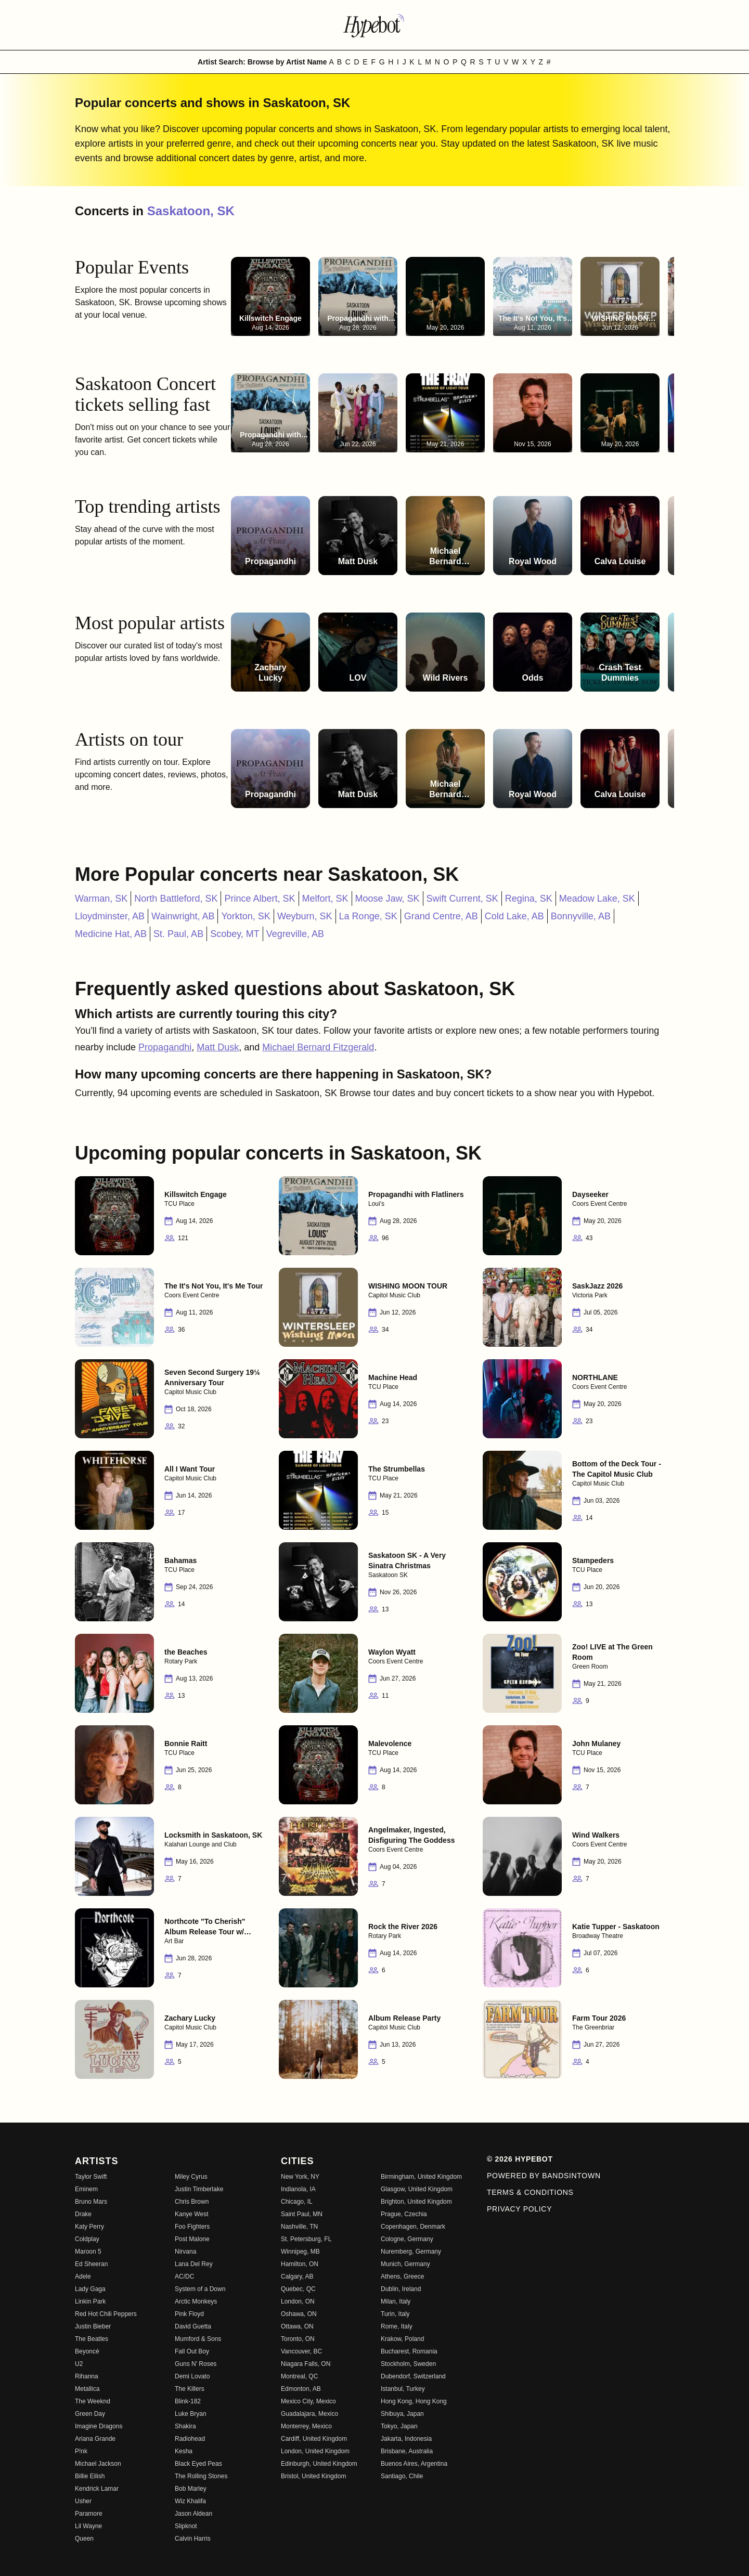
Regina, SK (528, 898)
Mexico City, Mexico (308, 2401)
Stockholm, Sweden (408, 2363)
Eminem (86, 2189)
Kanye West (191, 2214)
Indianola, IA (298, 2189)
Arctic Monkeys (196, 2301)
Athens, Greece (402, 2276)
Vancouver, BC (301, 2351)
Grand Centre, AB (441, 916)
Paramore (88, 2513)
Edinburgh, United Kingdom (319, 2463)
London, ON (298, 2301)
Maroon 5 (88, 2251)
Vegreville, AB (295, 934)
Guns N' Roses (195, 2363)
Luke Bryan (190, 2413)
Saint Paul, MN (301, 2214)
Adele (83, 2276)
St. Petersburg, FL (306, 2239)
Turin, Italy (395, 2314)
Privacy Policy (519, 2209)
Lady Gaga (90, 2289)
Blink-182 (188, 2401)
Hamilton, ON (299, 2264)
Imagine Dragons (98, 2426)
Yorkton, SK (245, 916)
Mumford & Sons (198, 2339)
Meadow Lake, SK (597, 898)
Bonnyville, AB (581, 916)
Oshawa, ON (299, 2314)
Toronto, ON (298, 2339)
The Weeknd (92, 2401)
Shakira (185, 2426)
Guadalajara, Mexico (309, 2413)
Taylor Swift (91, 2176)
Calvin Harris (193, 2538)
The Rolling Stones (201, 2476)
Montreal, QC (299, 2376)
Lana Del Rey (194, 2264)
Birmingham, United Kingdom (421, 2176)
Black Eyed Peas (198, 2463)
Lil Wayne (88, 2526)
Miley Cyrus (191, 2176)
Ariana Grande (95, 2438)
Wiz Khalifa (190, 2501)
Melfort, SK (325, 898)
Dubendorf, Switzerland (413, 2376)
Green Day (90, 2413)
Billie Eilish (90, 2476)
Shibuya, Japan (402, 2413)
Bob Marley (190, 2488)
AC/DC (184, 2276)
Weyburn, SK (304, 916)
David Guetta (193, 2326)
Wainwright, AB (182, 916)
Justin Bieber (93, 2326)
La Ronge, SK (368, 916)
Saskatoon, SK (191, 211)
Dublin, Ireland (401, 2289)
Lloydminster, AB (110, 916)
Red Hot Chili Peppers (106, 2314)
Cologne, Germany (407, 2239)
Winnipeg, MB (300, 2251)
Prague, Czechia (404, 2214)
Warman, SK (101, 898)
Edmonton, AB (301, 2388)
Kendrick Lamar (97, 2488)
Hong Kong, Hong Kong (414, 2401)
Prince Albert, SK (259, 898)
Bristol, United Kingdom (313, 2476)
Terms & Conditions (530, 2192)
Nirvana (185, 2251)
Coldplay (87, 2239)
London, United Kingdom (315, 2451)
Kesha (183, 2451)
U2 (79, 2363)
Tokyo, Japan (399, 2426)
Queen (84, 2538)
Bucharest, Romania (409, 2351)
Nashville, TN (299, 2226)
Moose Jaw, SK (387, 898)
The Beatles (91, 2339)
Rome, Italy (396, 2326)
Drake (83, 2214)
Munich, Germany (405, 2264)
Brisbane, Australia (407, 2451)
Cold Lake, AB (514, 916)
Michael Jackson (98, 2463)
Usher (83, 2501)
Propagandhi (164, 1047)
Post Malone (192, 2239)
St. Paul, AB (178, 934)
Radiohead (190, 2438)
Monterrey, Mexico (306, 2426)
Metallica (87, 2388)
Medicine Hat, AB (111, 934)
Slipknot (186, 2526)
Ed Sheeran (91, 2264)
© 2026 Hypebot (520, 2159)
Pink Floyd (189, 2314)
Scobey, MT (235, 934)
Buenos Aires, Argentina (414, 2463)
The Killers (189, 2388)
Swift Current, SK (462, 898)
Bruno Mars (91, 2201)
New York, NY (300, 2176)
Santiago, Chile (402, 2476)
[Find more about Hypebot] (374, 25)
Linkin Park (90, 2301)
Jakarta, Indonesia (406, 2438)
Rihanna (86, 2376)
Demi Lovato (192, 2376)
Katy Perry (89, 2226)
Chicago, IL (297, 2201)
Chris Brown (192, 2201)
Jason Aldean (193, 2513)
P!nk (81, 2451)
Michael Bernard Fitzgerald (318, 1047)
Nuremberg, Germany (411, 2251)
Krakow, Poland (402, 2339)
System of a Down (200, 2289)
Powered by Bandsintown (544, 2175)
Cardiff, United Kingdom (314, 2438)
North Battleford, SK (175, 898)
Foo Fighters (192, 2226)
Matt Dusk (218, 1047)
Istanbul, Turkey (403, 2388)
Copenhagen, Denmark (413, 2226)
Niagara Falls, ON (305, 2363)
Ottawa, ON (297, 2326)
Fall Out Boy (192, 2351)
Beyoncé (87, 2351)
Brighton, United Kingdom (416, 2201)
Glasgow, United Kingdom (417, 2189)
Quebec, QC (298, 2289)
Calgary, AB (297, 2276)
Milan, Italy (395, 2301)
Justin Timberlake (199, 2189)
